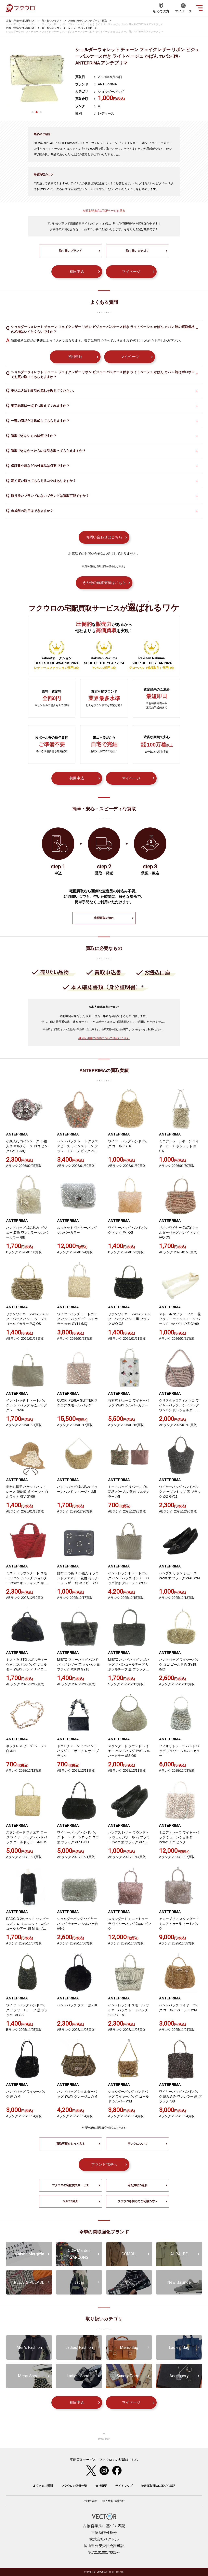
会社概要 (101, 2485)
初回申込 (76, 272)
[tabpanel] (36, 76)
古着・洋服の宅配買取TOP (20, 20)
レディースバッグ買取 (80, 28)
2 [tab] (37, 112)
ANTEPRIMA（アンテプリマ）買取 (87, 20)
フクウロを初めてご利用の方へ (137, 2201)
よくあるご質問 (43, 2485)
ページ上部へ (104, 2436)
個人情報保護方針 (113, 2501)
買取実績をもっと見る (70, 2143)
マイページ (131, 272)
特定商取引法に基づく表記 (158, 2485)
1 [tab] (32, 112)
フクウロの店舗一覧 (74, 2485)
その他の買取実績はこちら (104, 583)
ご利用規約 (90, 2501)
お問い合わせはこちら (104, 537)
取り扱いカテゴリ (52, 28)
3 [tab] (41, 112)
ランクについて (137, 2143)
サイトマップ (123, 2485)
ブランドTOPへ (104, 2164)
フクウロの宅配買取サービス (70, 2185)
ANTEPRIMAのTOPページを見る (104, 210)
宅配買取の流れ (104, 918)
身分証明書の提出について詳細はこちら (104, 1038)
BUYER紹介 (70, 2201)
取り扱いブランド (52, 20)
